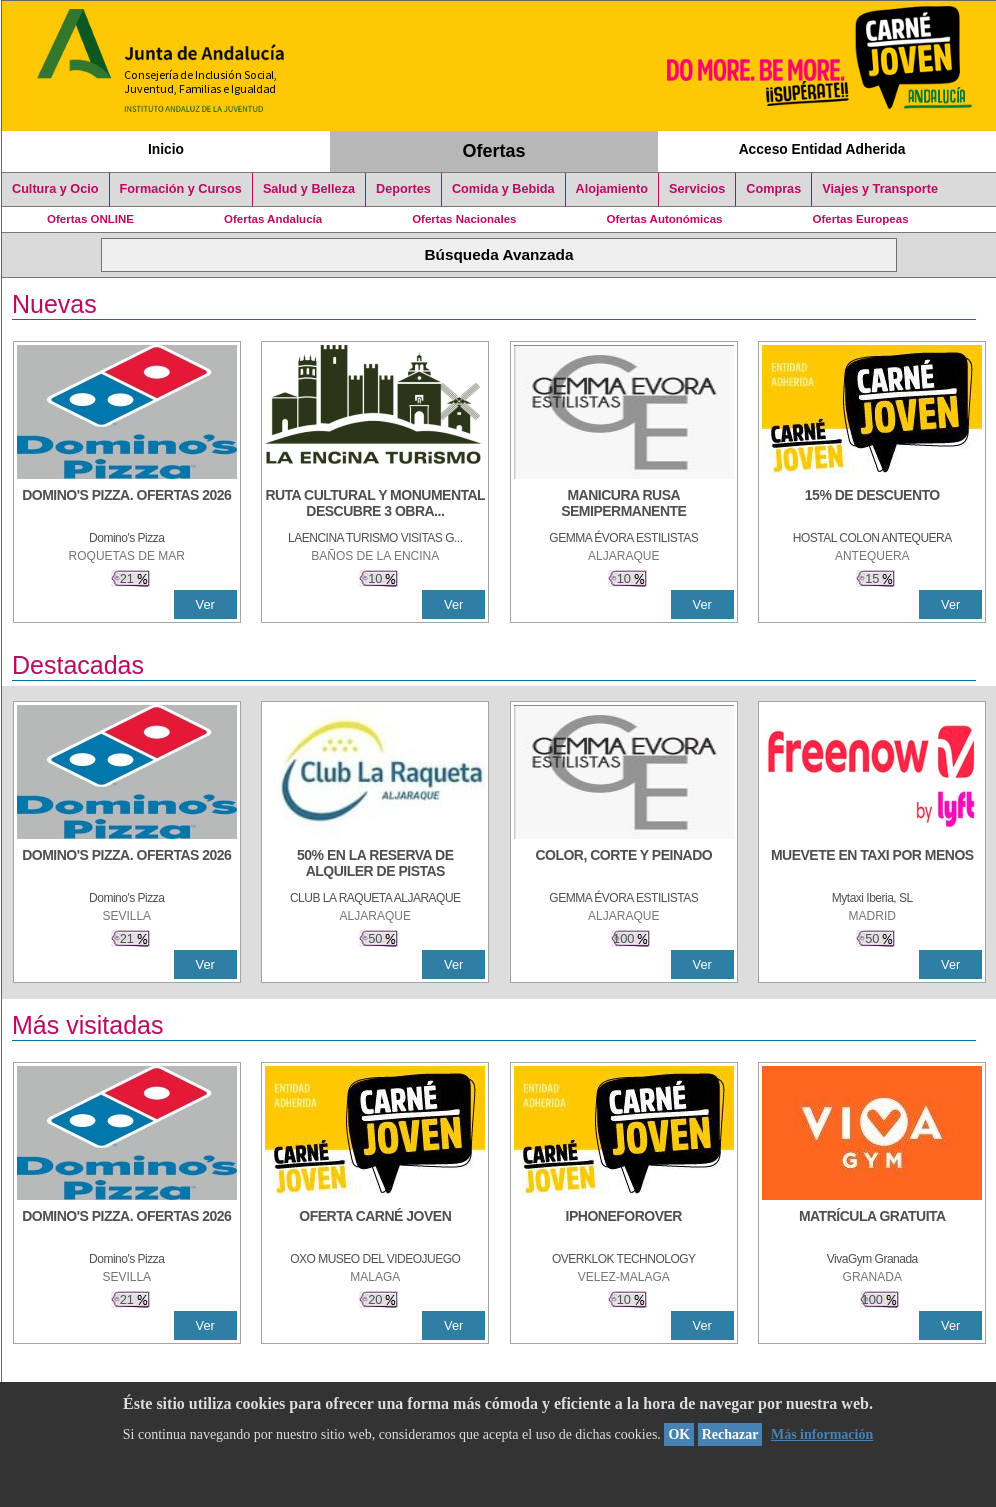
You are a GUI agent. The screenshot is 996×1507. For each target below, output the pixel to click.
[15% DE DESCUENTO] (872, 505)
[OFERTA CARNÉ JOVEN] (375, 1226)
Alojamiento (612, 189)
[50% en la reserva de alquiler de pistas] (375, 865)
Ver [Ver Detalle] (205, 604)
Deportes (403, 189)
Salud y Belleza (309, 189)
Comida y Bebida (503, 189)
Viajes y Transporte (880, 189)
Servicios (697, 189)
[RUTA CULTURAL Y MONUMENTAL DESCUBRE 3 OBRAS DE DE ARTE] (375, 505)
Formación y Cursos (181, 189)
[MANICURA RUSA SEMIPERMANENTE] (624, 505)
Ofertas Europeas (861, 219)
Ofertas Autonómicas (664, 219)
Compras (773, 189)
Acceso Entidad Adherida (822, 149)
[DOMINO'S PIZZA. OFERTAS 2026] (127, 505)
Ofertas (494, 151)
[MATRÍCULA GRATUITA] (872, 1226)
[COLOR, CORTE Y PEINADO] (624, 865)
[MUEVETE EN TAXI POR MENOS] (872, 865)
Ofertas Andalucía (273, 219)
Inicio (166, 149)
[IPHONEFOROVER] (624, 1226)
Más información (822, 1434)
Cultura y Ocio (55, 189)
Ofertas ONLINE (90, 219)
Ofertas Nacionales (464, 219)
